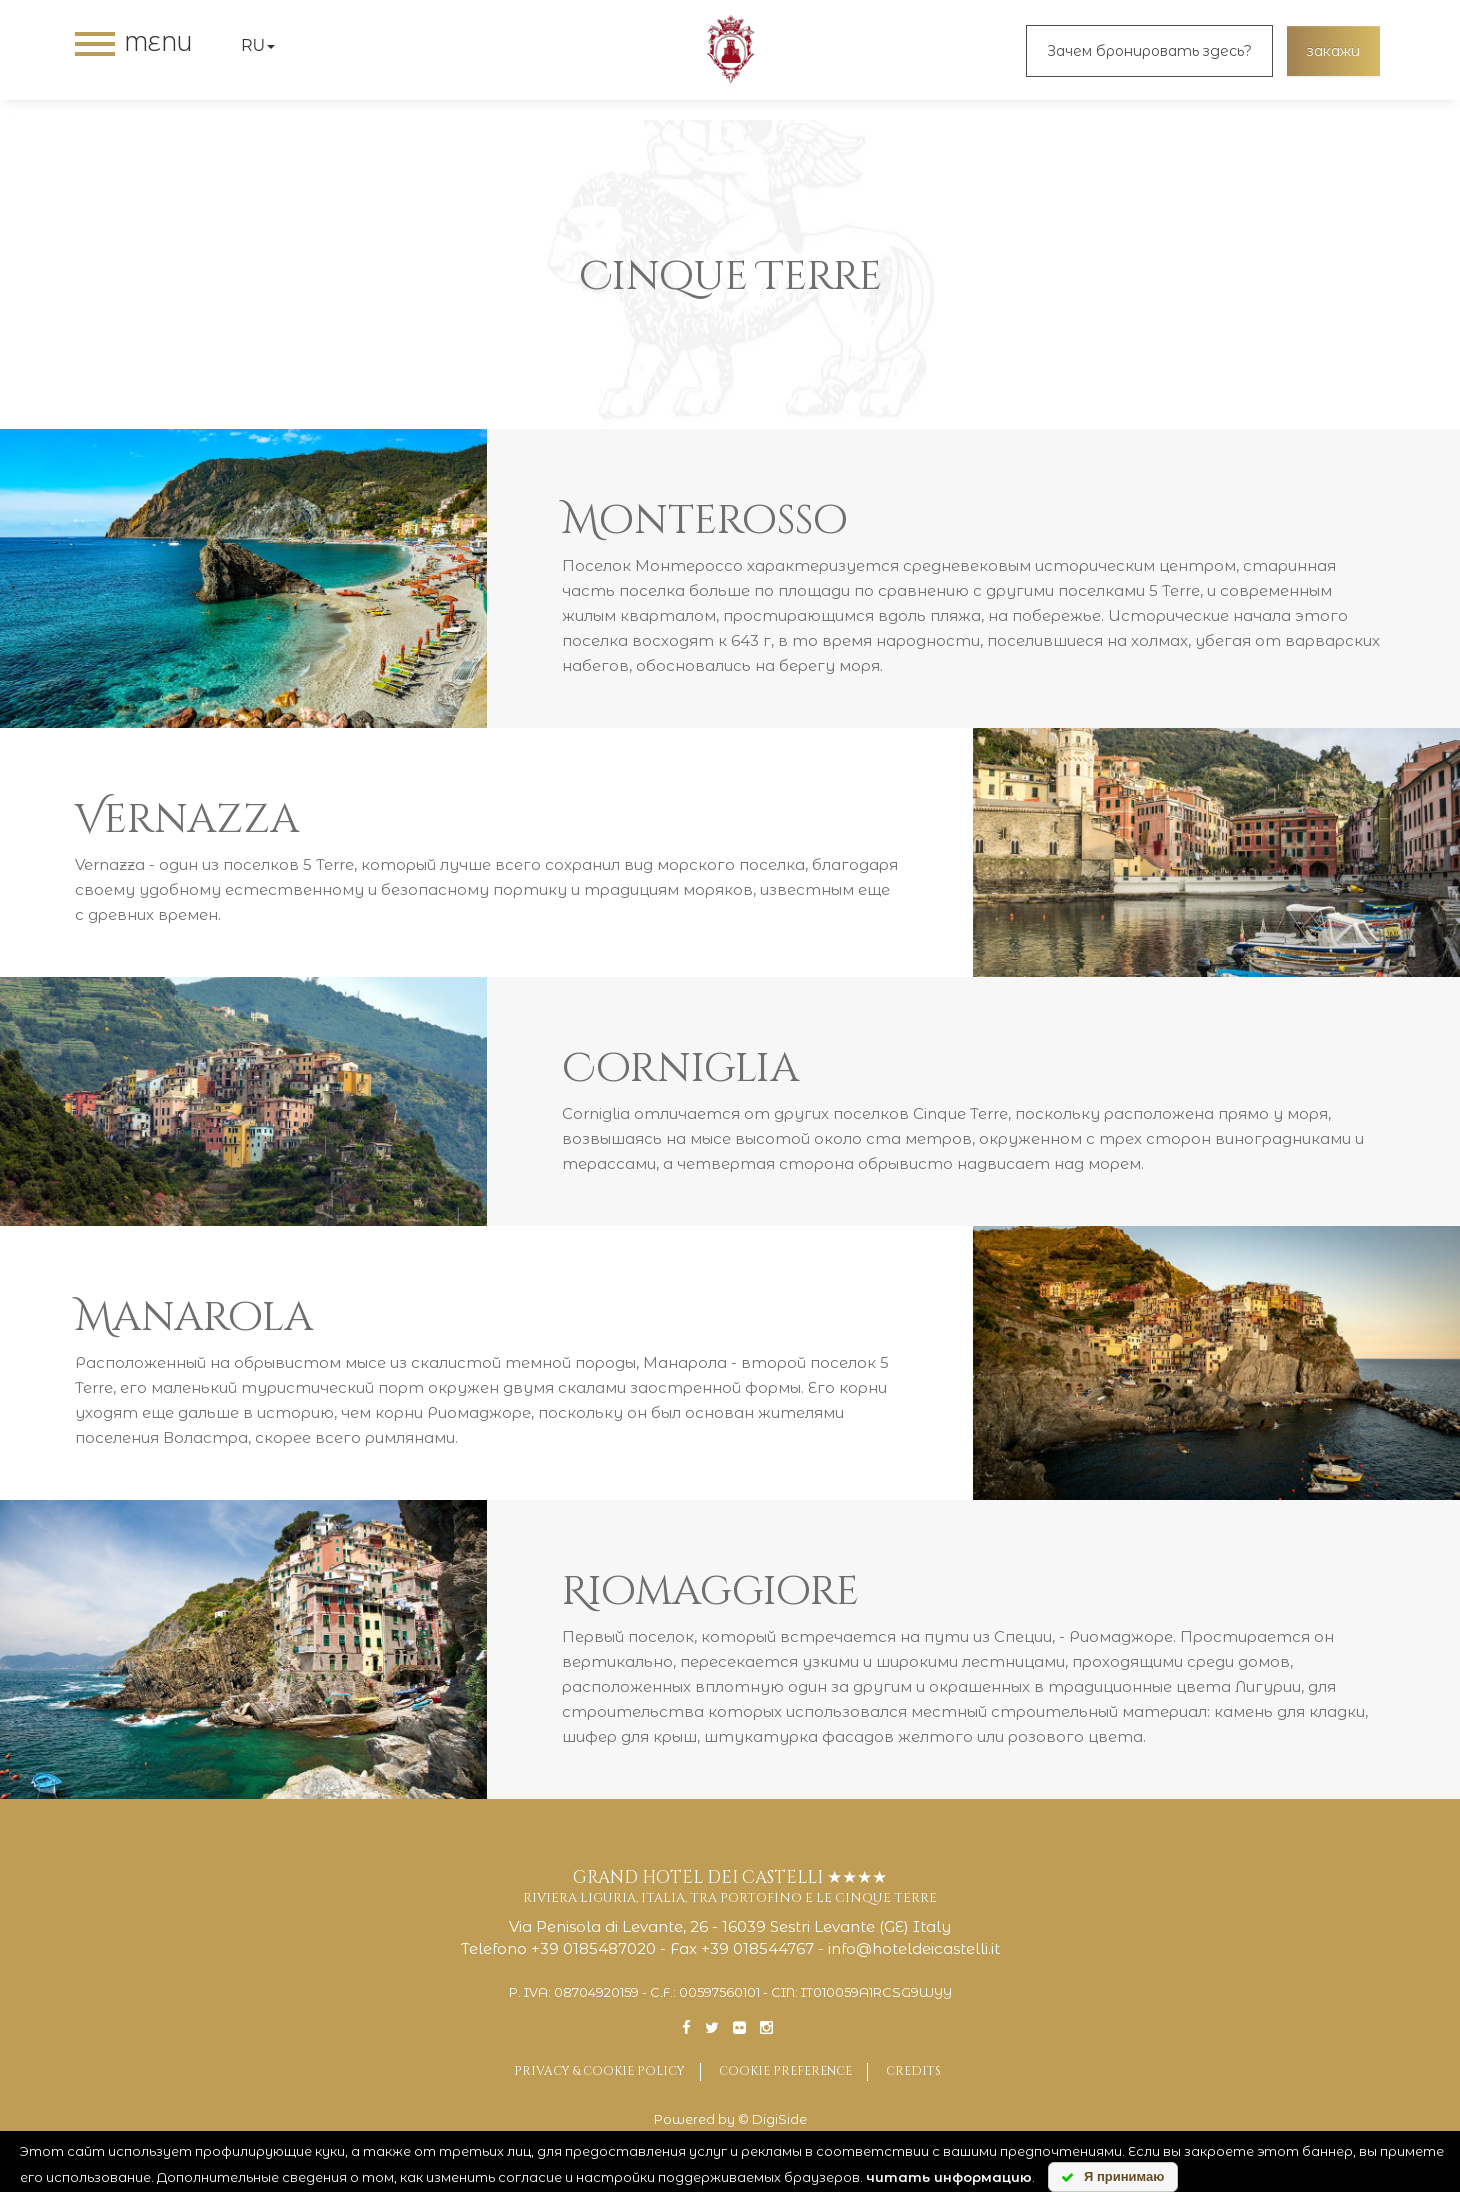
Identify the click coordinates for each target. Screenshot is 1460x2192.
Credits (913, 2071)
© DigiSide (772, 2119)
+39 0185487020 (593, 1948)
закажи (1333, 51)
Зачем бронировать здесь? (1149, 51)
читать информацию (949, 2177)
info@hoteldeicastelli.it (914, 1948)
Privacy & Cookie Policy (599, 2071)
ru (258, 45)
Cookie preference (785, 2071)
